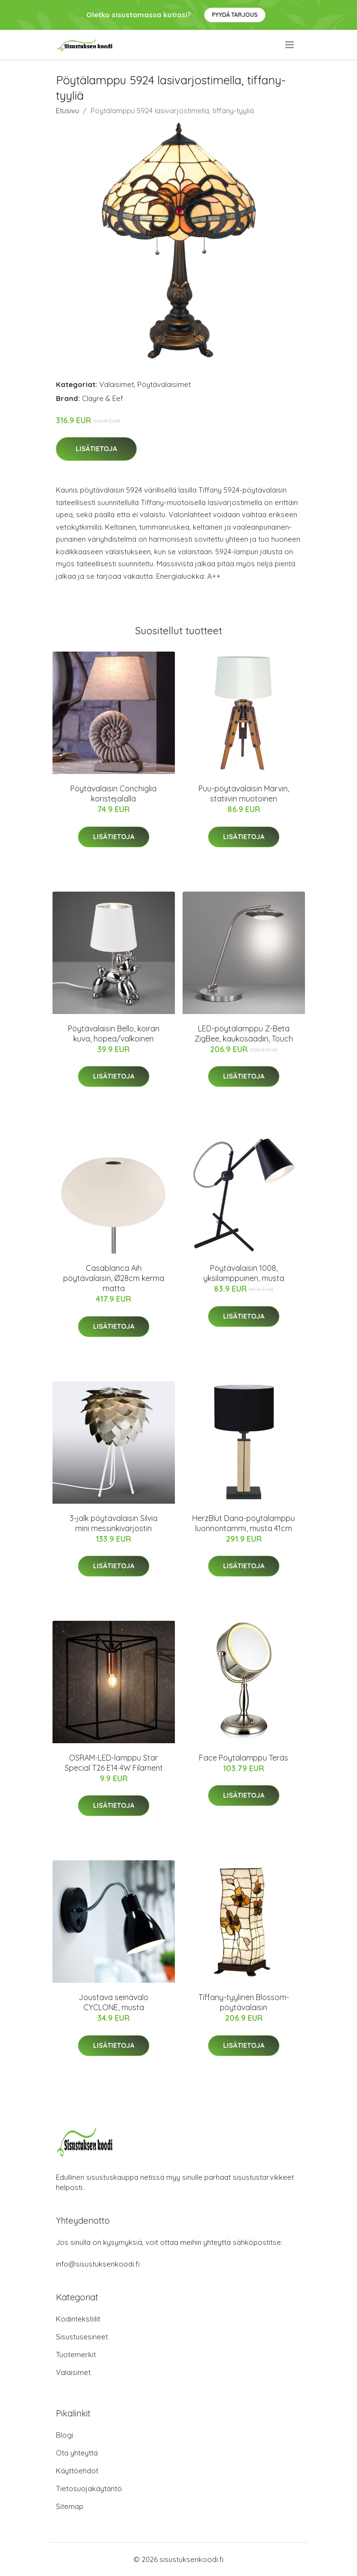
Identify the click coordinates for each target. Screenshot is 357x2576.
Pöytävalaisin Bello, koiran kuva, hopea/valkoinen (113, 1033)
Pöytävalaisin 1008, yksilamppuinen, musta (243, 1273)
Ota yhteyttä (77, 2452)
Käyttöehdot (77, 2470)
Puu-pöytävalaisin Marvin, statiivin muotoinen (243, 793)
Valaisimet (116, 384)
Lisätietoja (96, 448)
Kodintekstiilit (78, 2318)
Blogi (64, 2435)
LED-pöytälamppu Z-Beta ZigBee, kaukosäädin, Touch (244, 1033)
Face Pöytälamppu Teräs (243, 1757)
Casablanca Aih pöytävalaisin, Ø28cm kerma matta (113, 1278)
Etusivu (67, 110)
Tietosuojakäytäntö (89, 2488)
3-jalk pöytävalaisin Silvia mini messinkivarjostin (114, 1523)
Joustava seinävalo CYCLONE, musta (113, 2002)
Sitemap (69, 2506)
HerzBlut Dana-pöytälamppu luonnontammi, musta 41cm (243, 1523)
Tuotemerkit (76, 2354)
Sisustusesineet (82, 2336)
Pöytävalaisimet (164, 384)
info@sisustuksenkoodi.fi (98, 2264)
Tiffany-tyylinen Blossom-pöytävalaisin (243, 2002)
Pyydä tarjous (235, 14)
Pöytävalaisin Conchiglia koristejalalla (113, 793)
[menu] (290, 45)
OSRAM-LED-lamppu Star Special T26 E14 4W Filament (114, 1763)
